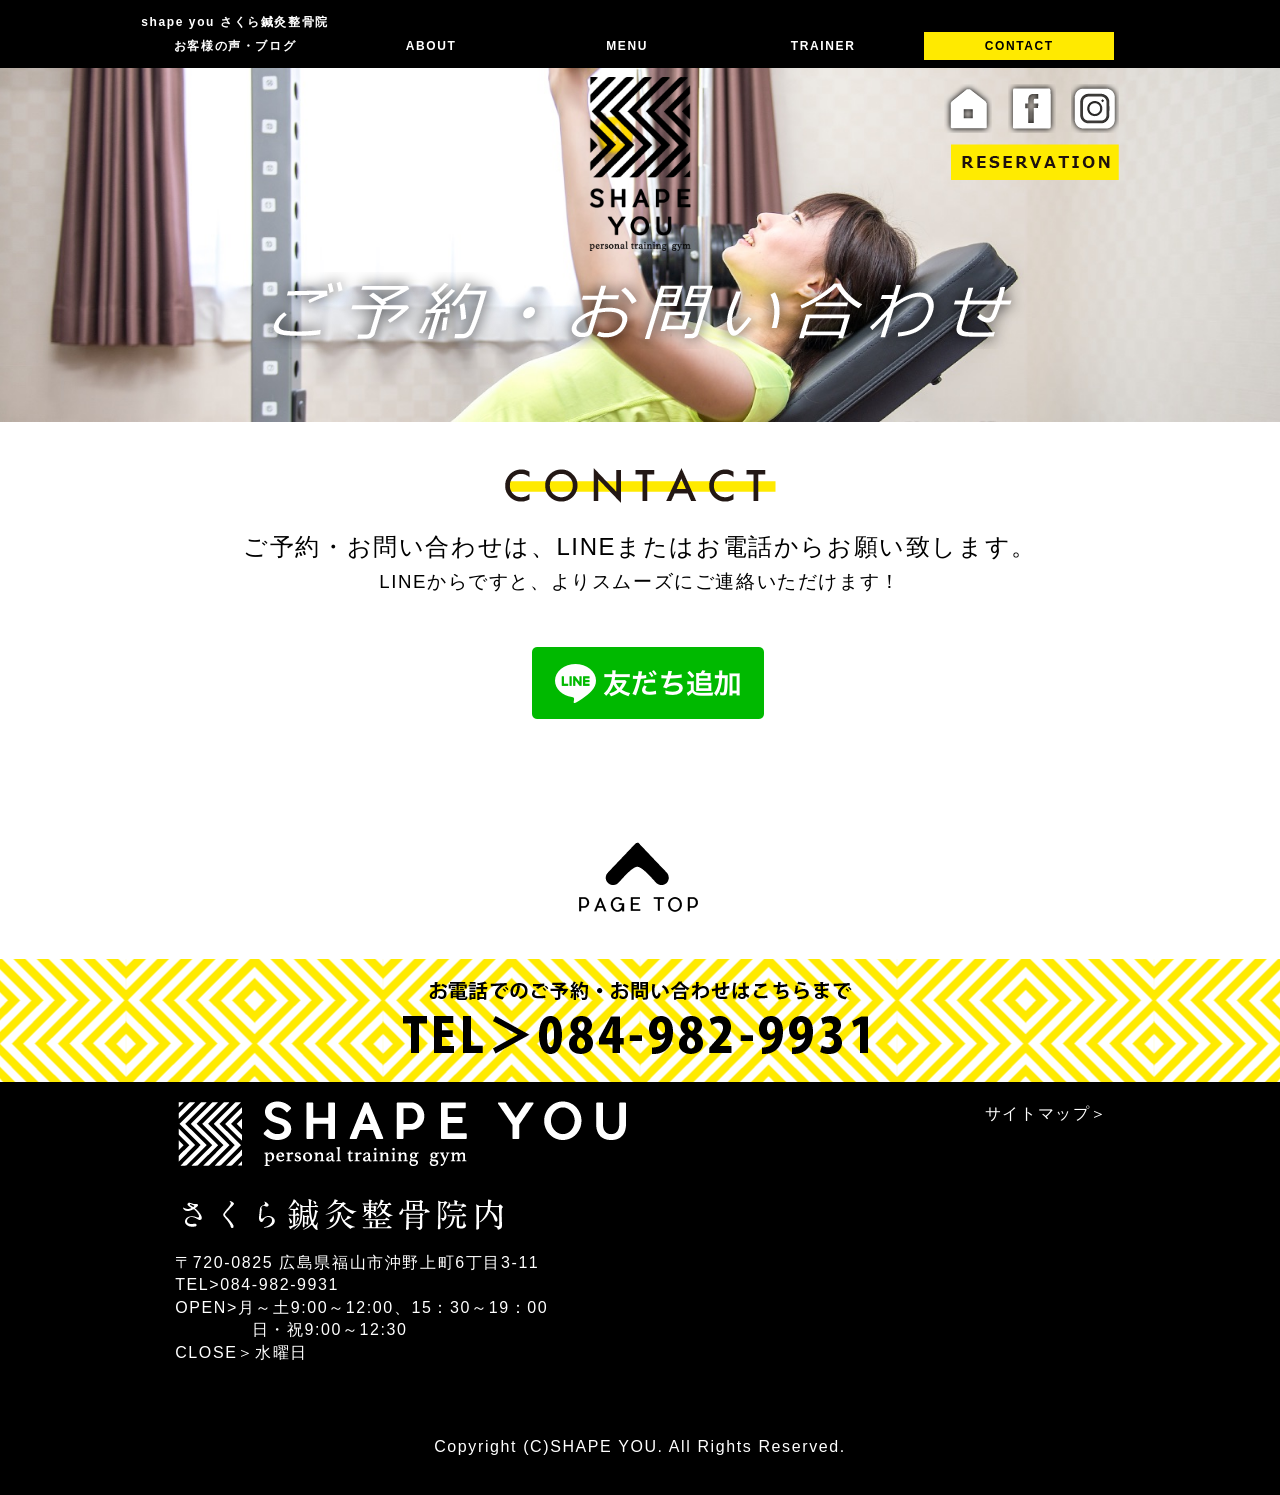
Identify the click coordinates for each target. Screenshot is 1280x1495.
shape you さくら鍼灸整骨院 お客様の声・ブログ (235, 34)
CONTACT (1019, 46)
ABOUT (431, 46)
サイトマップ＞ (1046, 1113)
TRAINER (823, 46)
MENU (627, 46)
